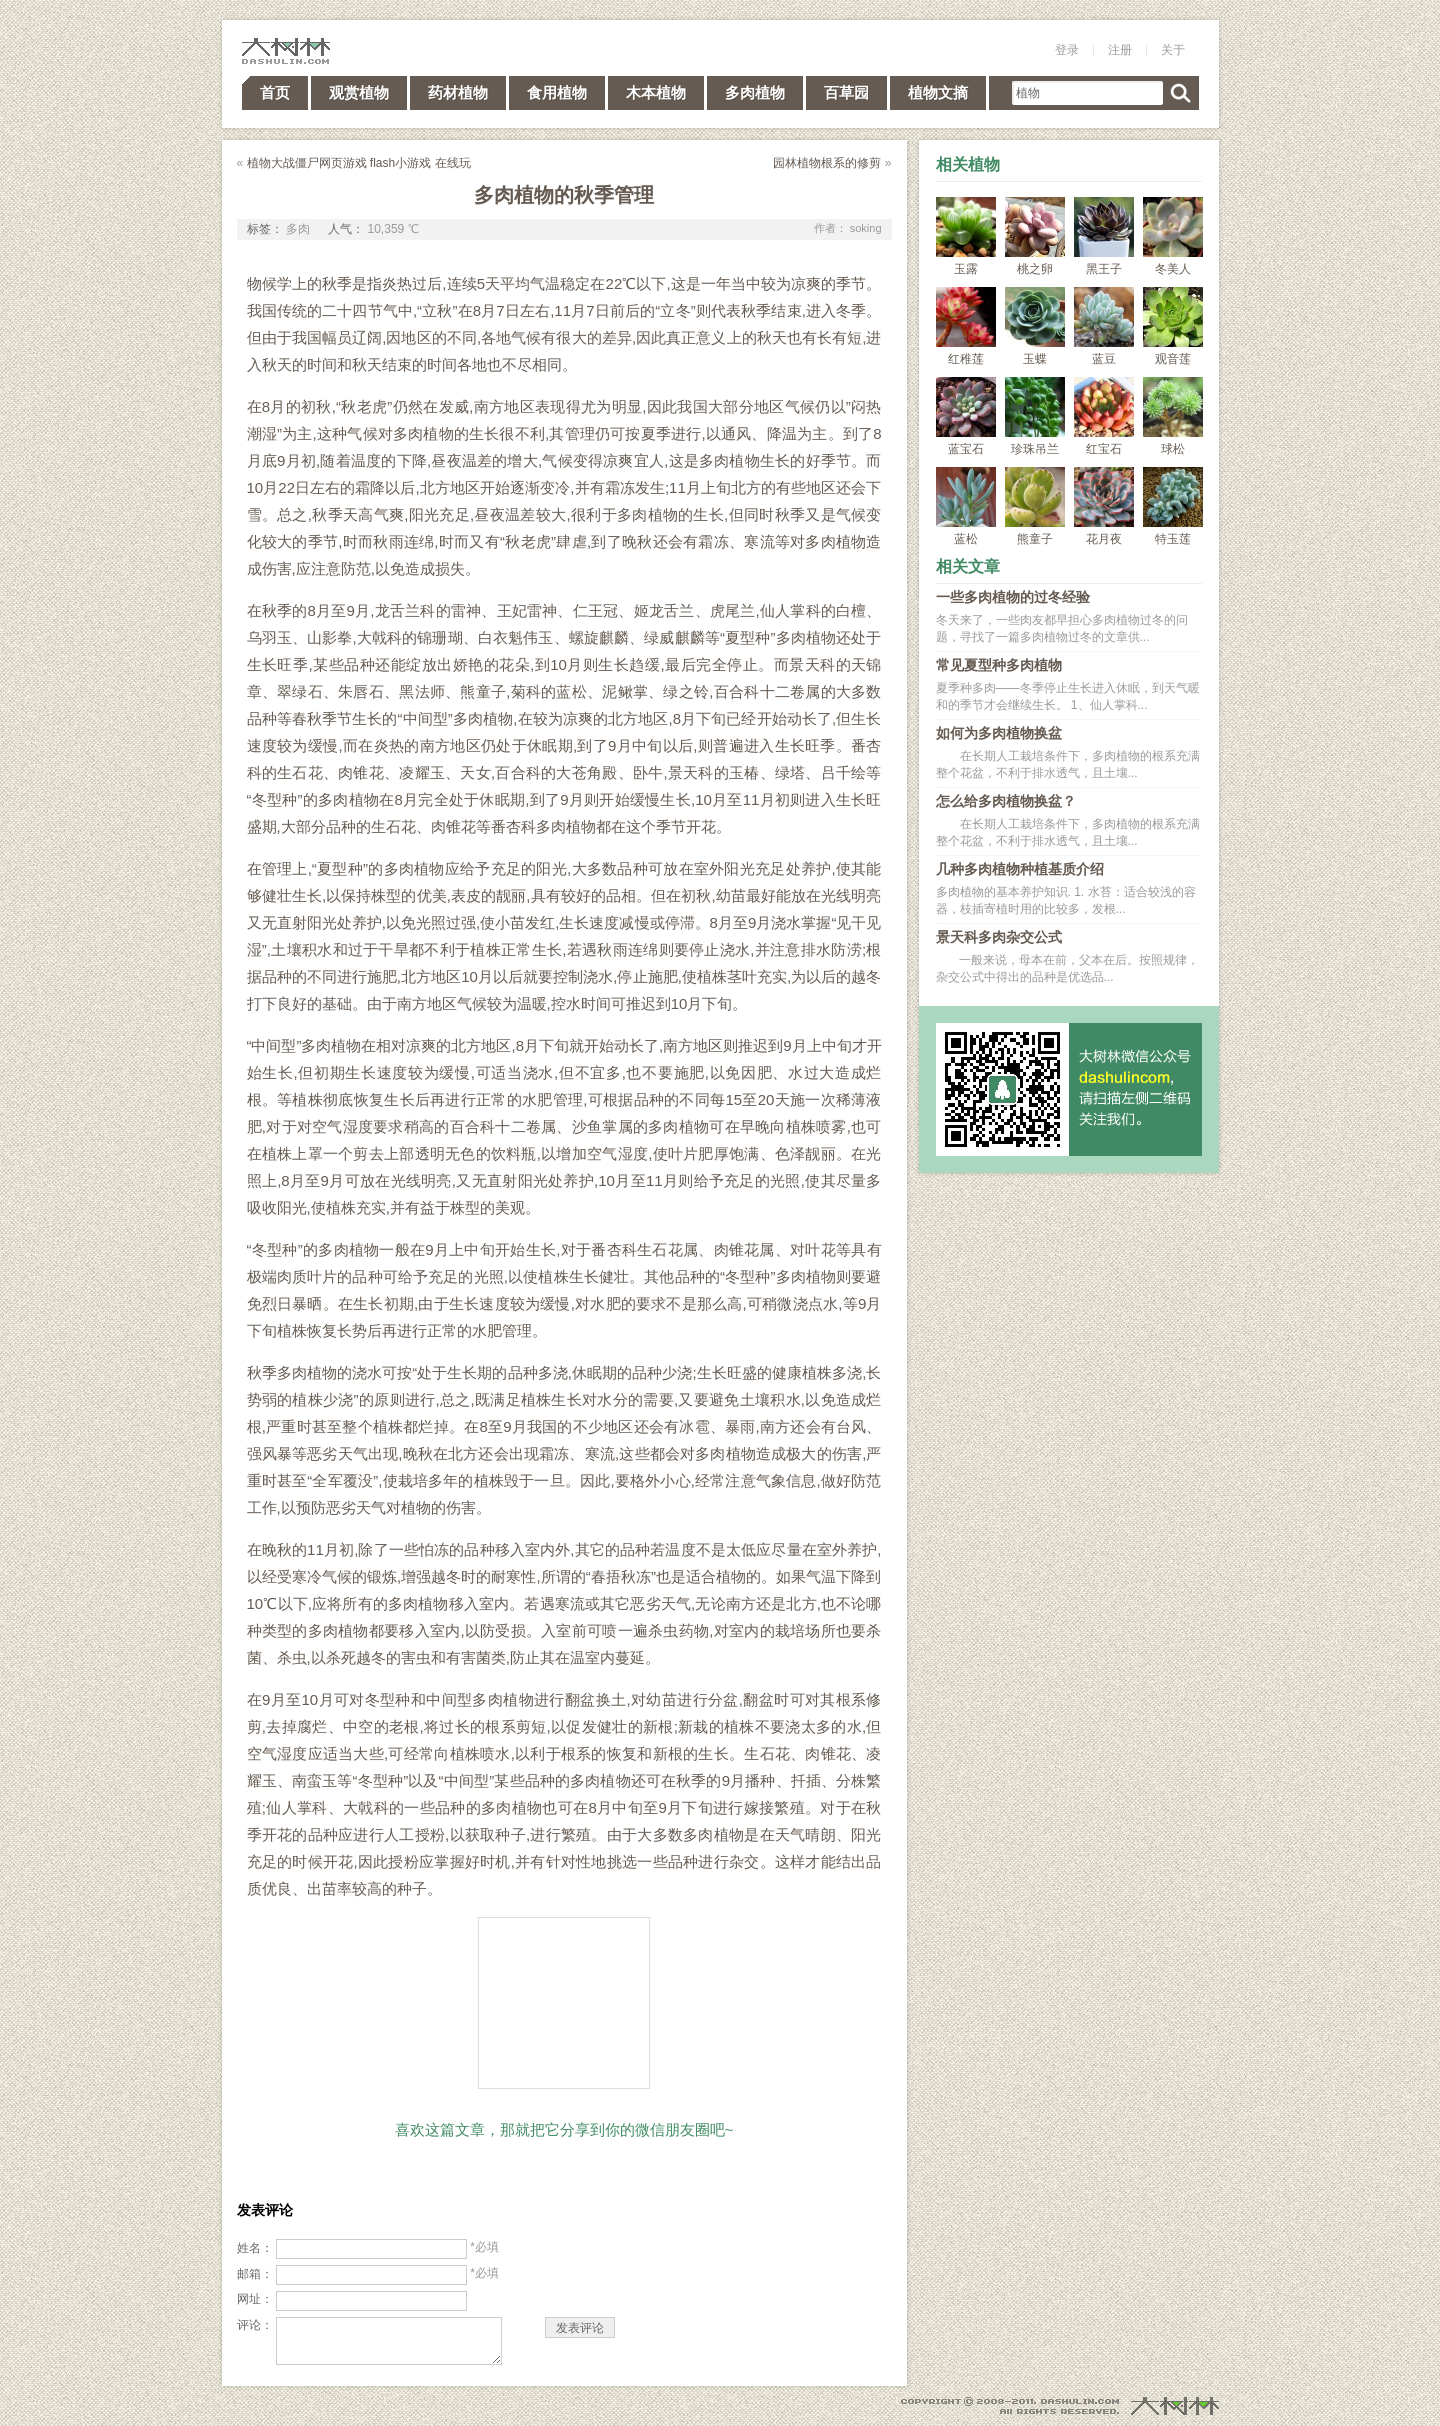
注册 (1120, 50)
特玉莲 (1173, 506)
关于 (1173, 50)
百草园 (846, 92)
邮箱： (255, 2274)
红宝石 (1104, 416)
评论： (255, 2325)
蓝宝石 (966, 416)
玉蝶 (1035, 326)
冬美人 (1173, 236)
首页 (275, 92)
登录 (1067, 50)
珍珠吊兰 (1035, 416)
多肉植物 (755, 92)
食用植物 (557, 92)
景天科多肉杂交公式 (999, 937)
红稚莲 (966, 326)
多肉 (298, 229)
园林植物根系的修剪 (827, 163)
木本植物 (656, 92)
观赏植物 (359, 92)
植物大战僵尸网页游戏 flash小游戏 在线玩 (359, 163)
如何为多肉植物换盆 (999, 733)
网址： (255, 2299)
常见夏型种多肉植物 (999, 665)
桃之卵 (1035, 236)
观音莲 (1173, 326)
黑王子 (1104, 236)
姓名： (255, 2248)
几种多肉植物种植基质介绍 (1020, 869)
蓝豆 (1104, 326)
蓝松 (966, 506)
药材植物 (458, 92)
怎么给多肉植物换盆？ (1006, 801)
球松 (1173, 416)
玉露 (966, 236)
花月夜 (1104, 506)
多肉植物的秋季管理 (564, 195)
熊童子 (1035, 506)
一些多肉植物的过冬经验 (1013, 597)
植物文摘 (938, 92)
